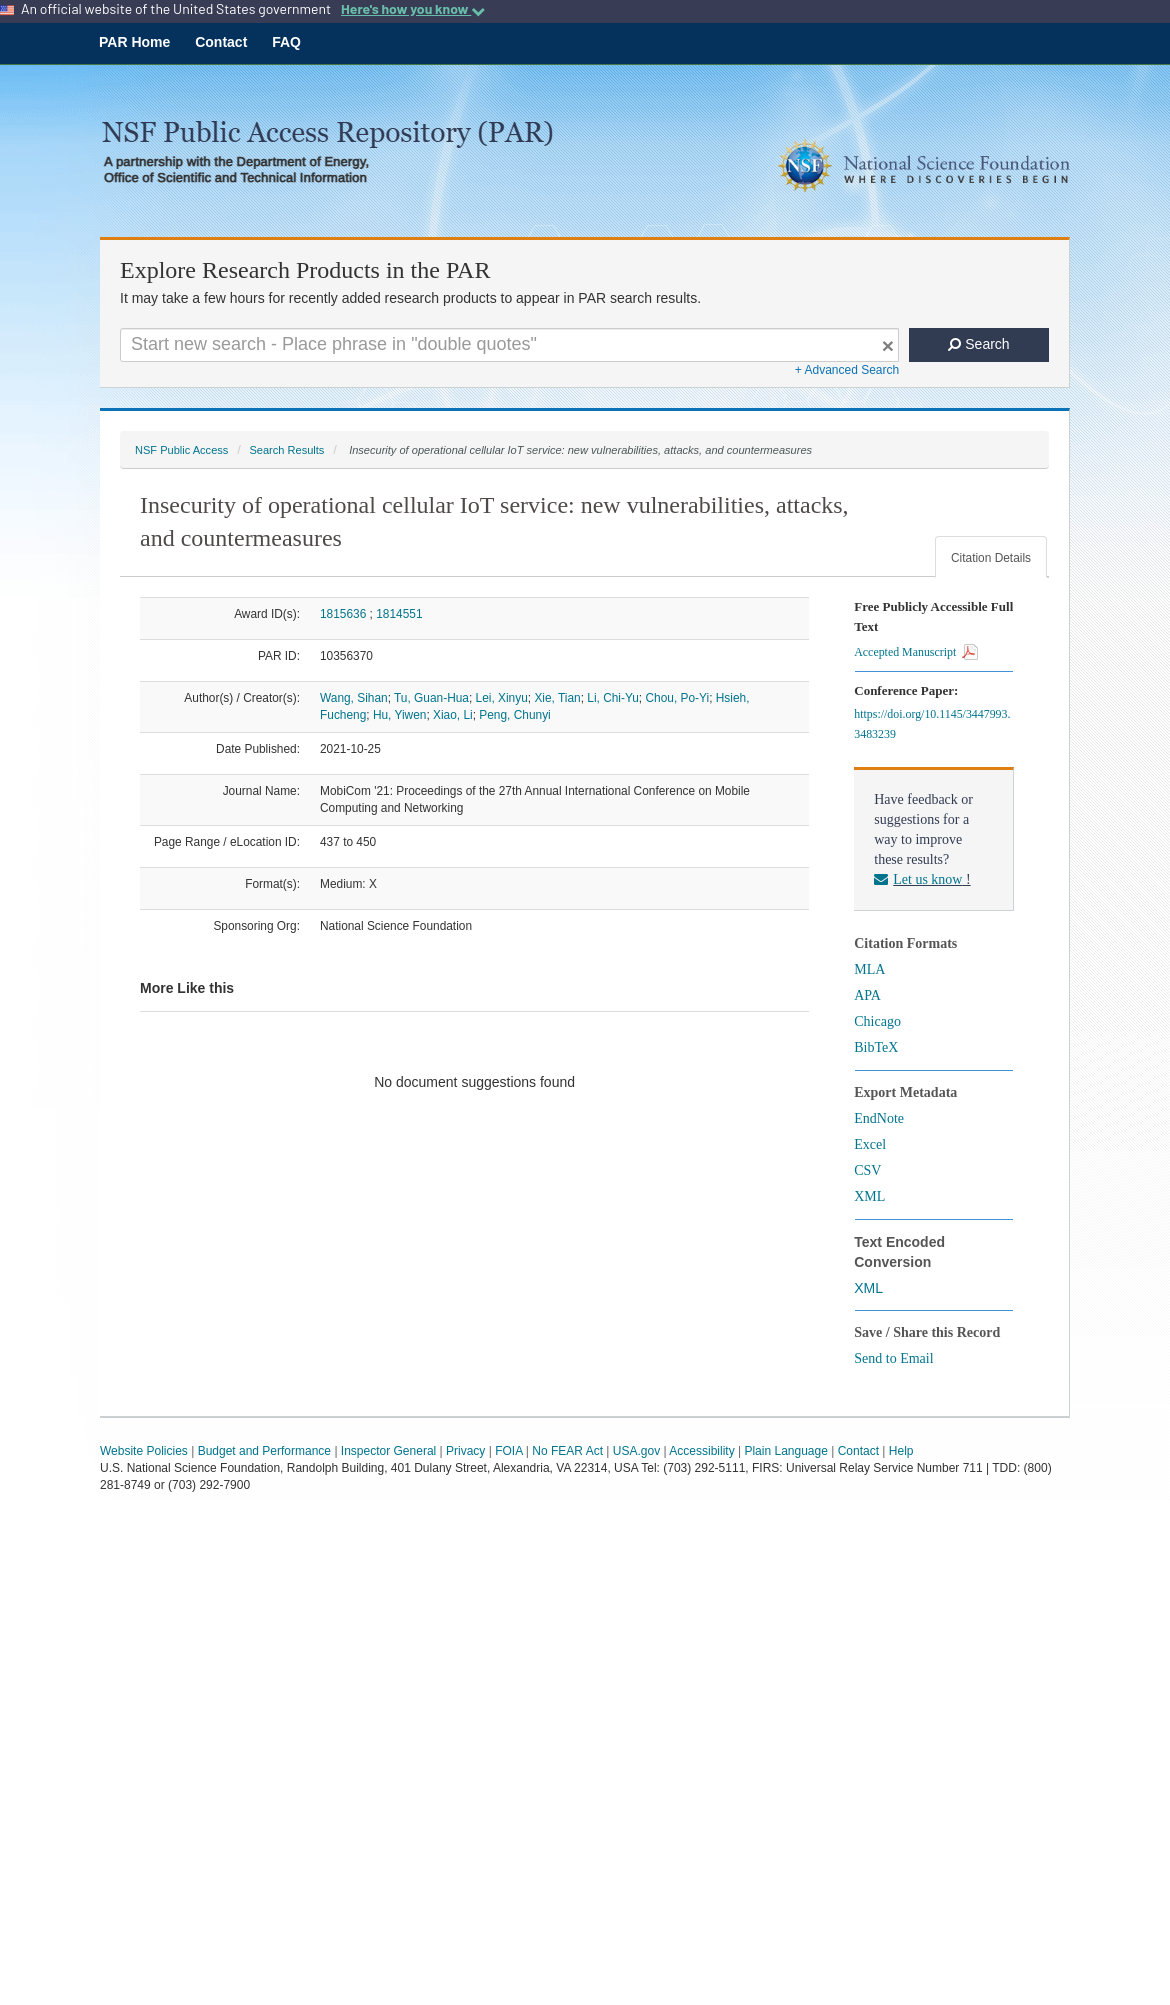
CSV (867, 1170)
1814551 (399, 614)
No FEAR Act (567, 1451)
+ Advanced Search (847, 370)
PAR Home (134, 42)
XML (869, 1196)
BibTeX (876, 1047)
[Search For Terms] (509, 345)
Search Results (286, 450)
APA (867, 995)
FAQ (286, 42)
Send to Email (893, 1358)
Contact (221, 42)
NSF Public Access (181, 450)
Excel (870, 1144)
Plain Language (785, 1451)
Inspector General (388, 1451)
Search (978, 344)
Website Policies (144, 1451)
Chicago (877, 1021)
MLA (869, 969)
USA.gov (636, 1451)
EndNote (879, 1118)
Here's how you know (413, 9)
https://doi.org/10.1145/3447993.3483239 (932, 724)
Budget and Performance (264, 1451)
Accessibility (701, 1451)
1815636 (343, 614)
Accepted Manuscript (916, 652)
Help (901, 1451)
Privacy (465, 1451)
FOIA (508, 1451)
